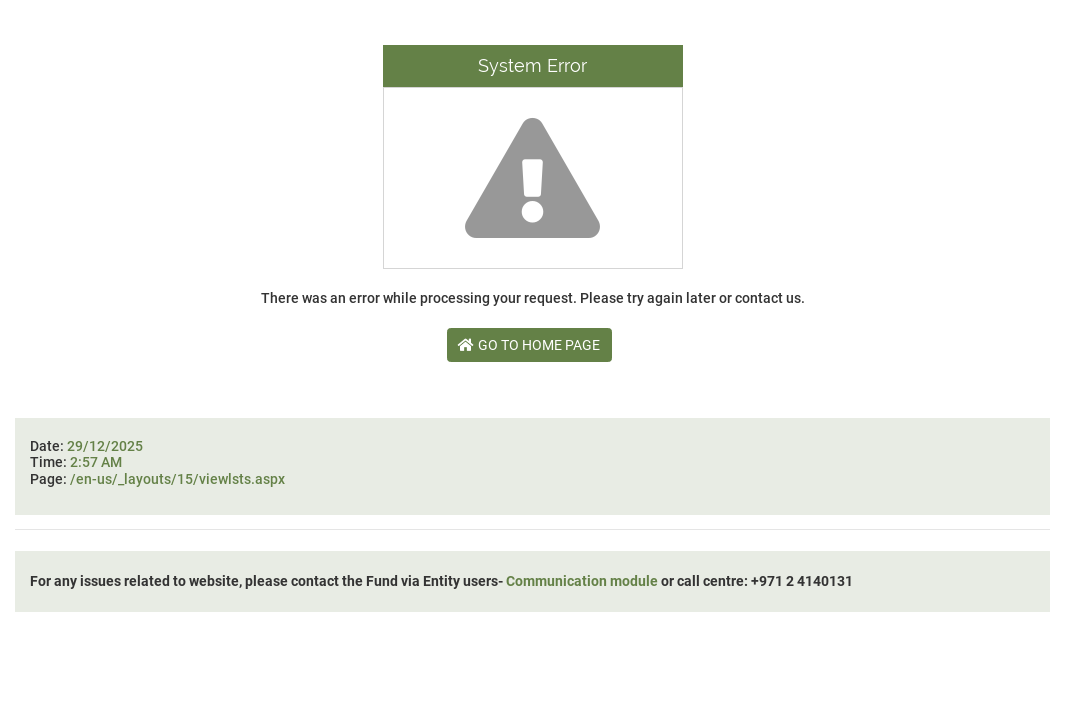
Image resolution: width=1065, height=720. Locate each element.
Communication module (582, 581)
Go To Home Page (529, 345)
